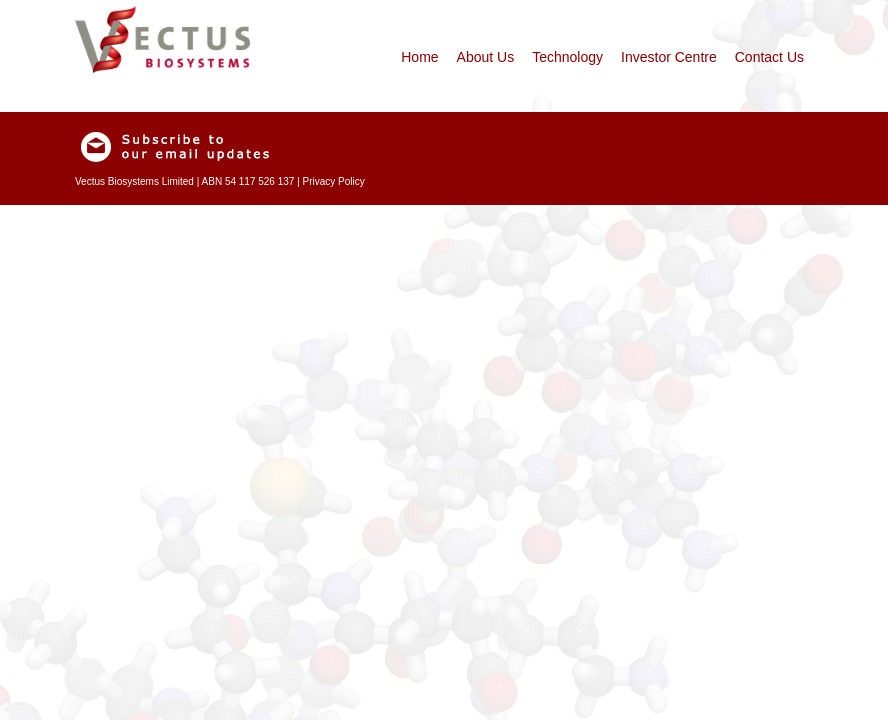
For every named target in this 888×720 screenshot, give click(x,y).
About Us (486, 57)
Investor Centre (669, 57)
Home (419, 57)
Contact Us (769, 57)
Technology (567, 57)
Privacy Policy (334, 181)
